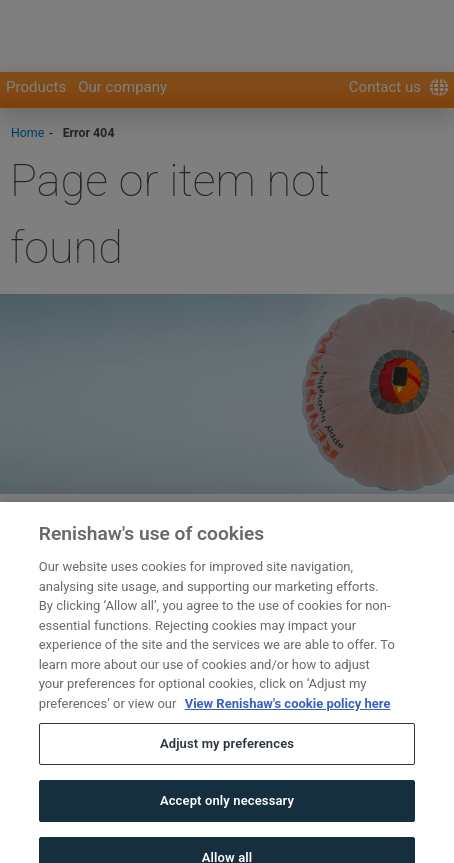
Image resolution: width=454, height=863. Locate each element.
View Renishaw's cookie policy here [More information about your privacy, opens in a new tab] (288, 715)
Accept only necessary (227, 812)
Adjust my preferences (227, 756)
